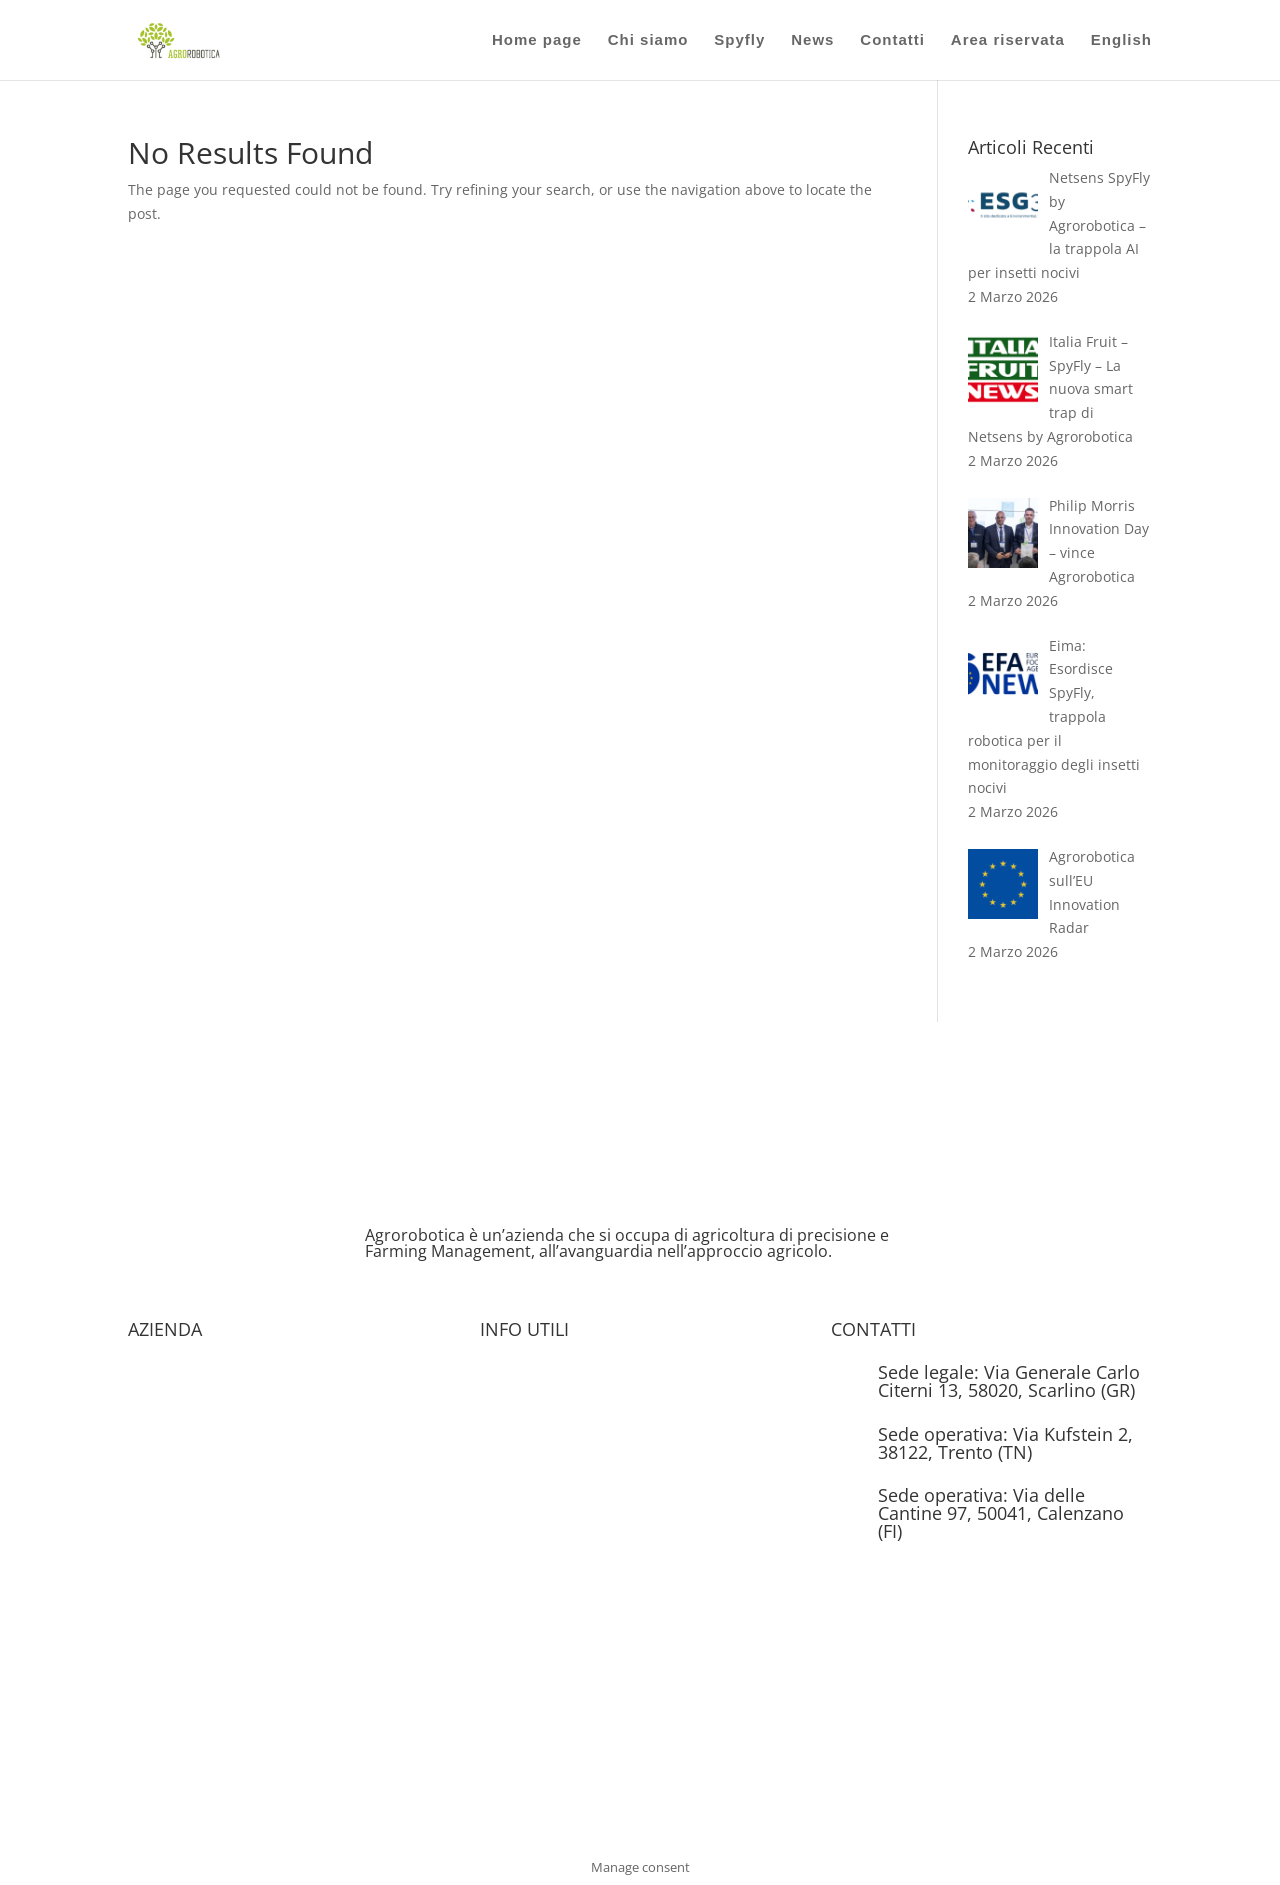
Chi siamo (648, 40)
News (812, 40)
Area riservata (1008, 40)
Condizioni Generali (194, 1524)
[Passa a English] (1121, 56)
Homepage (164, 1373)
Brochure (511, 1373)
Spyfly (739, 40)
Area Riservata (528, 1411)
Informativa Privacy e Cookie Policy (595, 1448)
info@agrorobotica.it (946, 1576)
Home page (537, 40)
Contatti (892, 40)
